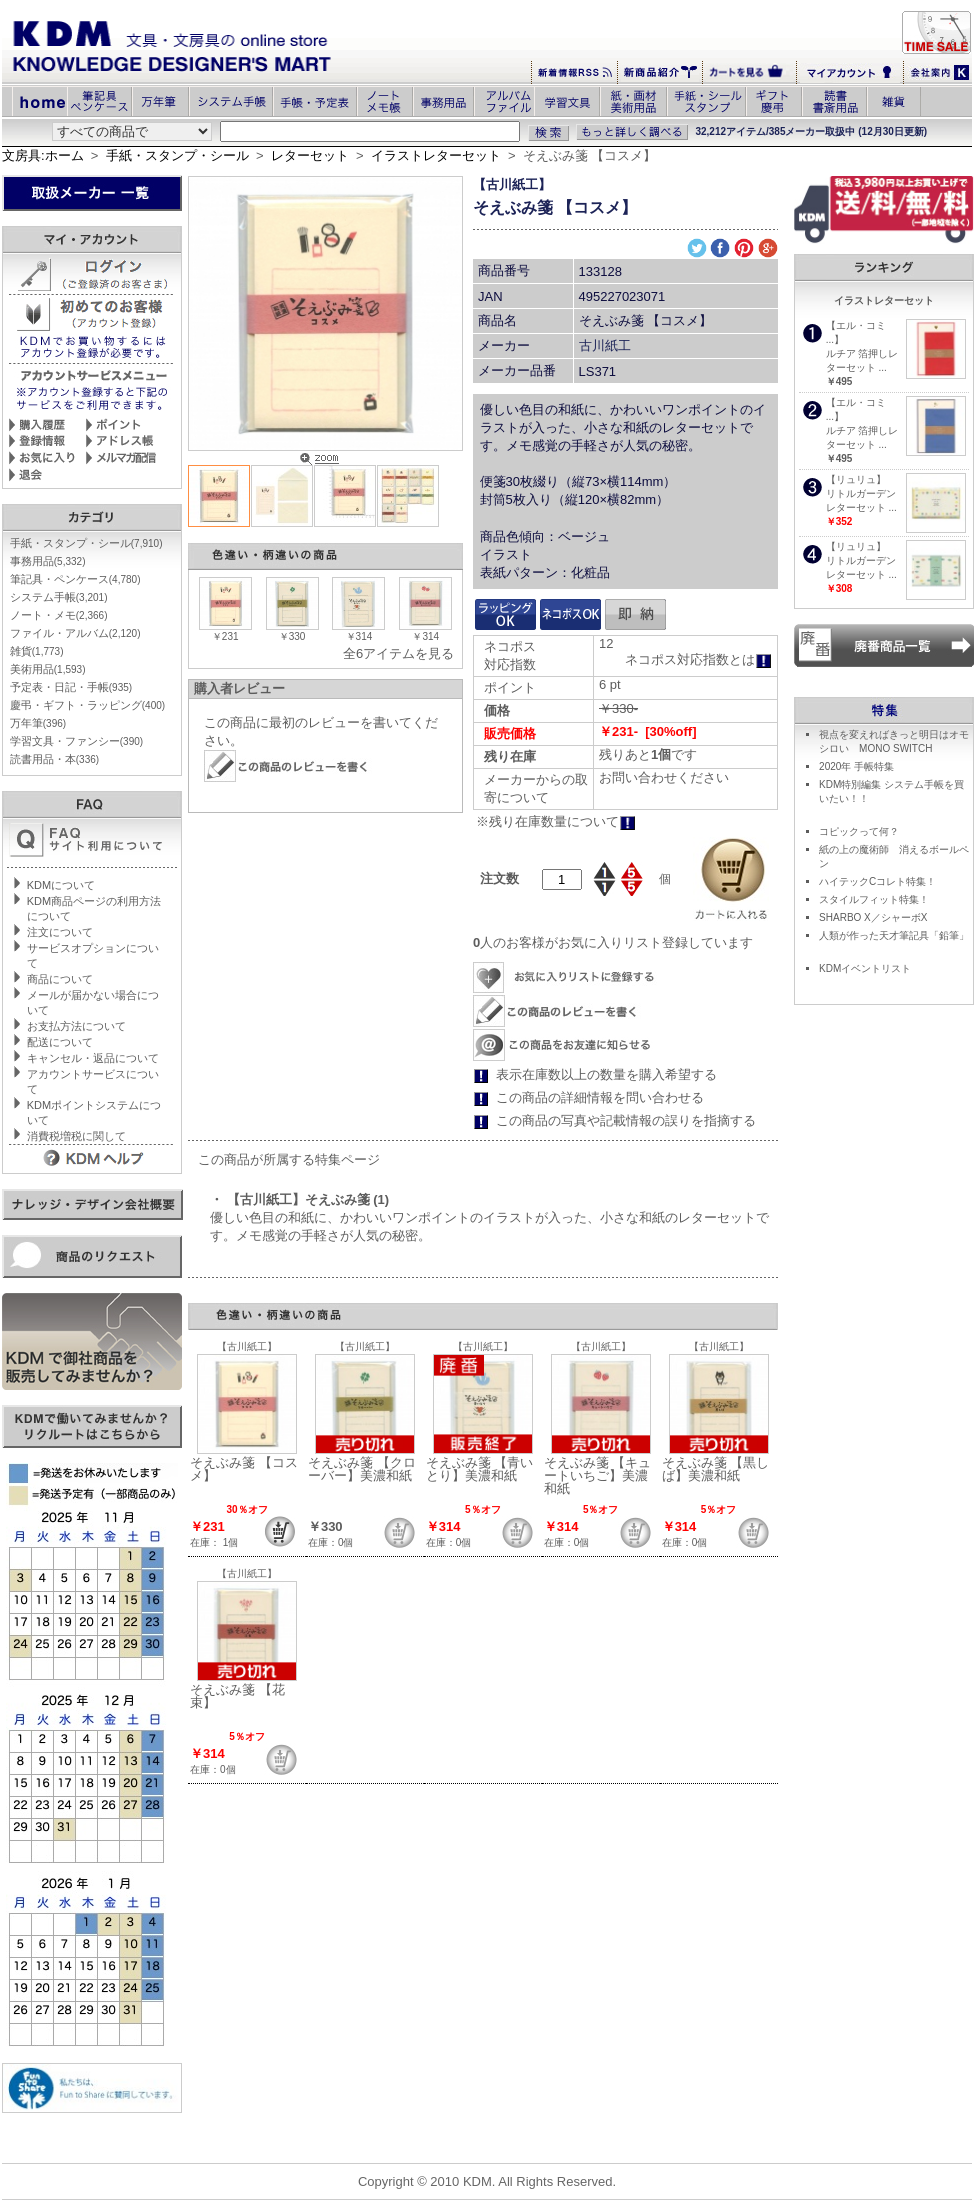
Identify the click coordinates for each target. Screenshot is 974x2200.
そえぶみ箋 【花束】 (237, 1696)
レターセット (310, 155)
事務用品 (48, 561)
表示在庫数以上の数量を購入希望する (606, 1074)
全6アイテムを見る (398, 653)
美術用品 (48, 669)
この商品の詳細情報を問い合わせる (600, 1097)
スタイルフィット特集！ (874, 899)
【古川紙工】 (512, 184)
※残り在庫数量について (556, 821)
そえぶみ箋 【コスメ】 (244, 1469)
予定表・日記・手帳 (71, 687)
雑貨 (37, 651)
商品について (60, 979)
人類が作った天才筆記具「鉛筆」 (894, 935)
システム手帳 (59, 597)
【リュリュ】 (856, 479)
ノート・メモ (59, 615)
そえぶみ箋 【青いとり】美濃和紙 (480, 1469)
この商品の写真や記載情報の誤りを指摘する (626, 1120)
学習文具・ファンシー (76, 741)
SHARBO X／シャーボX (873, 917)
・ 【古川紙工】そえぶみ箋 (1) (299, 1199)
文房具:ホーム (43, 155)
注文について (60, 932)
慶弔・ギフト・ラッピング (87, 705)
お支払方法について (76, 1026)
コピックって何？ (859, 831)
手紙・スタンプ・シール (177, 155)
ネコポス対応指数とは (698, 659)
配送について (60, 1042)
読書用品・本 (54, 759)
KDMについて (61, 885)
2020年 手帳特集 (856, 766)
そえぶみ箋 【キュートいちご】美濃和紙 (598, 1475)
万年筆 (38, 723)
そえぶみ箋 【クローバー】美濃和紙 (362, 1469)
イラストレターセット (436, 155)
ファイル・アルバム (75, 633)
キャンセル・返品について (93, 1058)
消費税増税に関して (76, 1136)
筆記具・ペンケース (75, 579)
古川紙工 (605, 345)
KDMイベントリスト (865, 968)
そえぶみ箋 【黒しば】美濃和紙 (716, 1469)
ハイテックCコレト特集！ (877, 881)
